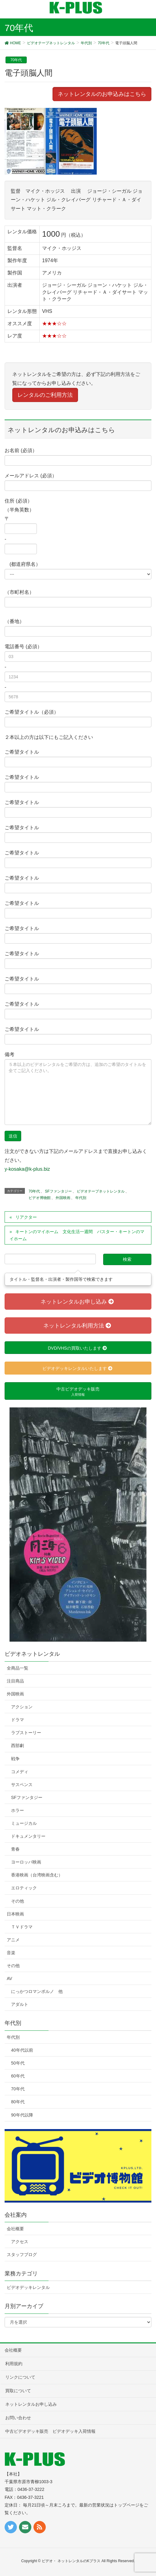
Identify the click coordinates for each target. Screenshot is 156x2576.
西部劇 (17, 1745)
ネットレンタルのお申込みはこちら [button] (102, 94)
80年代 (18, 2101)
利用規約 (13, 2363)
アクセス (19, 2241)
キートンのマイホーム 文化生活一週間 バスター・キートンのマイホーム (77, 1235)
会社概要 (15, 2228)
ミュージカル (24, 1823)
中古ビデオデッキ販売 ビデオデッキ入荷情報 (50, 2431)
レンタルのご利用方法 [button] (45, 395)
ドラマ (17, 1719)
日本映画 (15, 1913)
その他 (17, 1901)
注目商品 (15, 1681)
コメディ (19, 1771)
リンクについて (20, 2377)
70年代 (16, 60)
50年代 (18, 2063)
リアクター (26, 1217)
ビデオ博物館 (40, 1198)
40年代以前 (22, 2050)
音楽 (11, 1952)
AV (9, 1978)
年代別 (80, 1198)
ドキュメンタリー (28, 1836)
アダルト (19, 2004)
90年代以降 (22, 2114)
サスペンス (22, 1784)
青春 (15, 1849)
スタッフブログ (22, 2254)
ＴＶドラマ (22, 1926)
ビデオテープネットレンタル (101, 1191)
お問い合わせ (18, 2417)
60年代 (18, 2075)
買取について (18, 2390)
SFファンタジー (58, 1191)
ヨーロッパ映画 (26, 1862)
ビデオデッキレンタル (28, 2287)
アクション (22, 1706)
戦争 (15, 1758)
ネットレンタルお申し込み (31, 2404)
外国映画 (63, 1198)
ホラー (17, 1810)
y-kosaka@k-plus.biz (27, 1169)
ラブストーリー (26, 1732)
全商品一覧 (17, 1668)
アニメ (13, 1939)
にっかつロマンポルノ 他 (37, 1991)
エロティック (24, 1887)
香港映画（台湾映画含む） (37, 1874)
